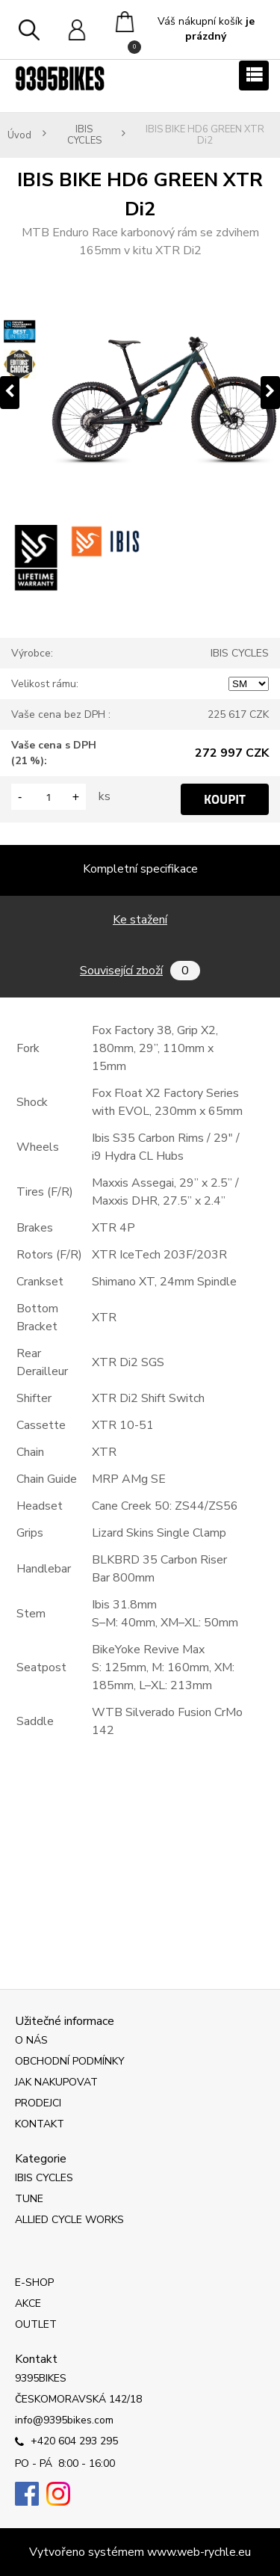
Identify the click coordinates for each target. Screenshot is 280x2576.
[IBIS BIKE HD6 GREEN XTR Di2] (140, 393)
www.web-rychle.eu (199, 2552)
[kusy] (48, 797)
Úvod (19, 135)
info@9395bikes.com (64, 2420)
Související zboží (140, 970)
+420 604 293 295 (66, 2442)
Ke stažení (140, 920)
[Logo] (59, 78)
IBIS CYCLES (84, 135)
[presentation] (9, 392)
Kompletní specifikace (140, 869)
